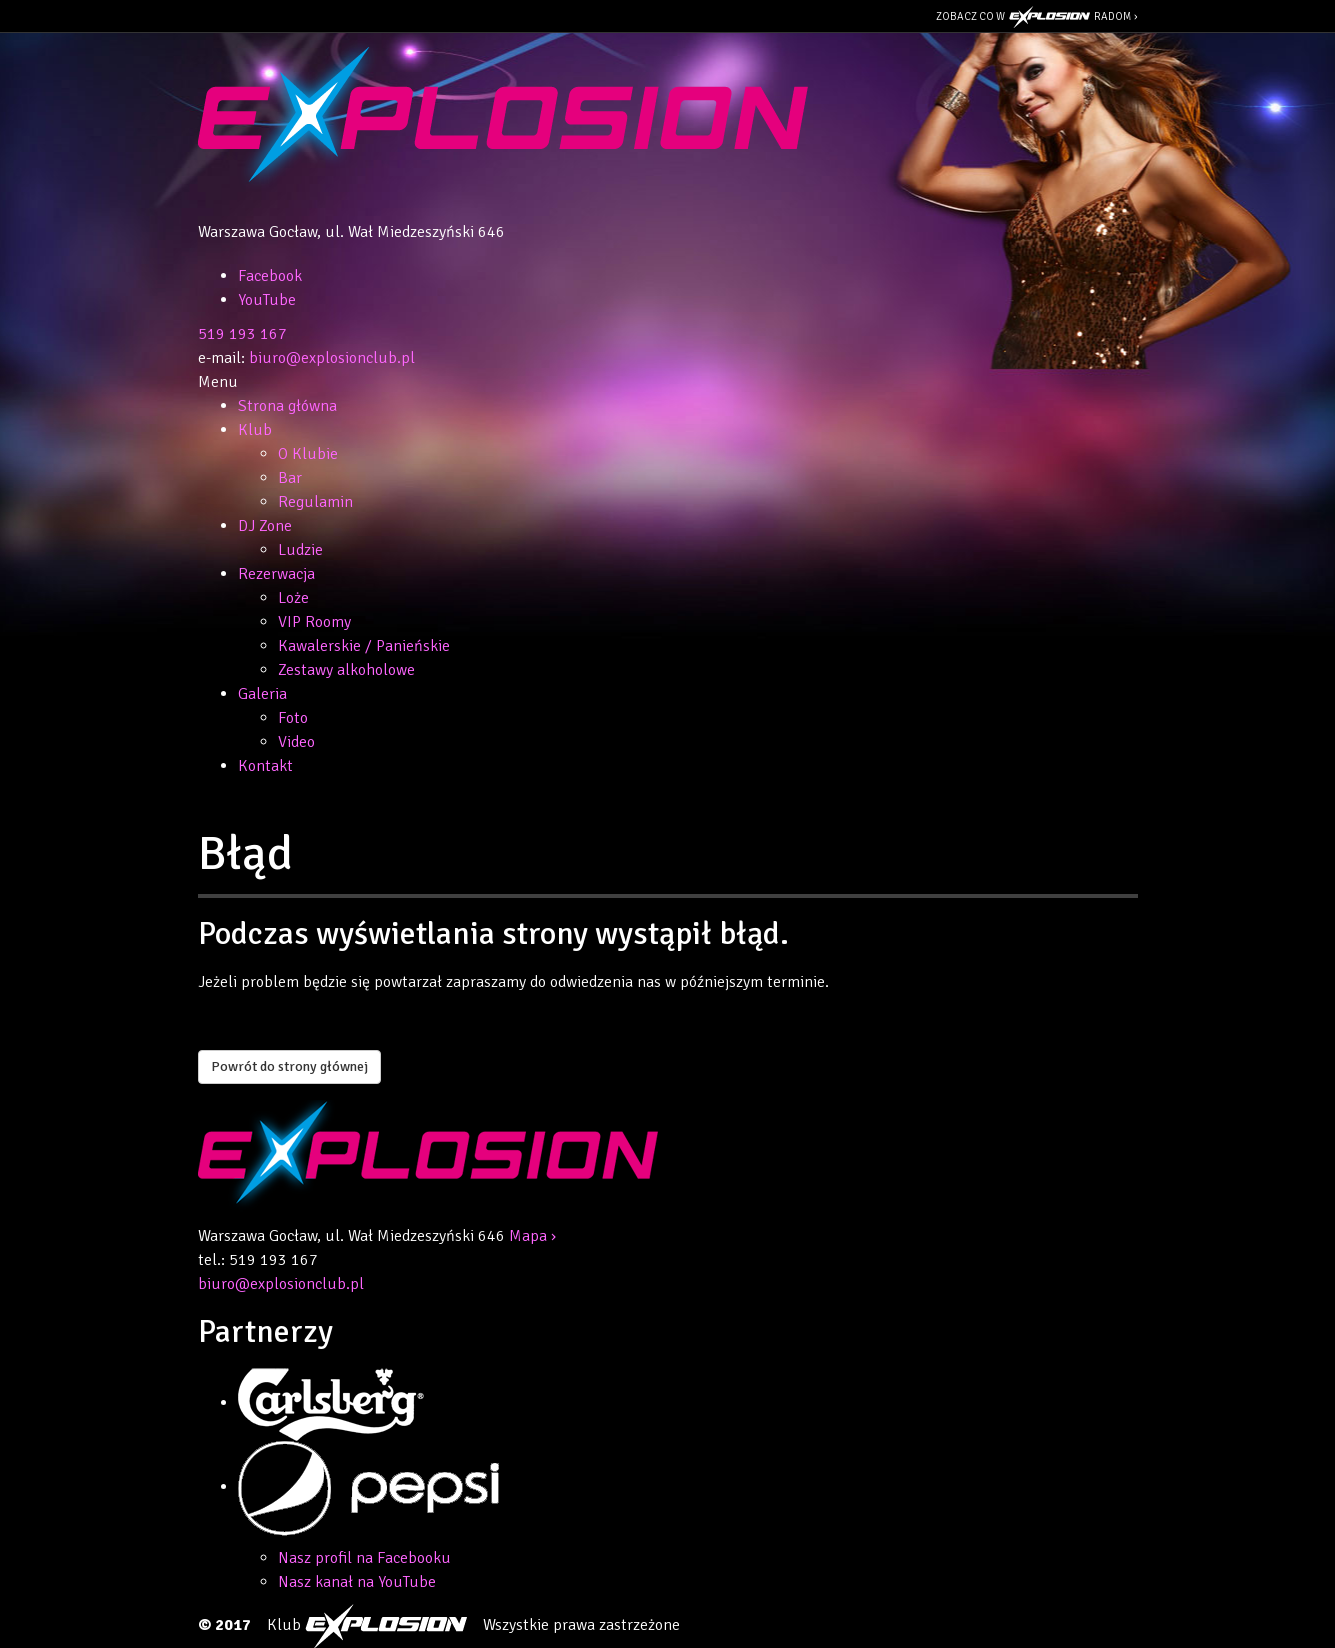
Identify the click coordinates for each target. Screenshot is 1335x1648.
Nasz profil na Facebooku (364, 1558)
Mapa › (532, 1236)
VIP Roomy (314, 622)
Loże (293, 598)
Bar (290, 478)
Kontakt (265, 766)
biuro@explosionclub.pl (332, 358)
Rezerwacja (276, 574)
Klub (255, 430)
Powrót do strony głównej (289, 1066)
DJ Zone (265, 526)
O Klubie (308, 454)
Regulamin (315, 502)
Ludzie (300, 550)
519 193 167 (242, 334)
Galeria (262, 694)
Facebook (270, 276)
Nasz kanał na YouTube (357, 1582)
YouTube (267, 300)
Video (296, 742)
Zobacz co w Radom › (1037, 17)
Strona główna (287, 406)
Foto (293, 718)
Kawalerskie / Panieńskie (364, 646)
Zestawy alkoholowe (346, 670)
